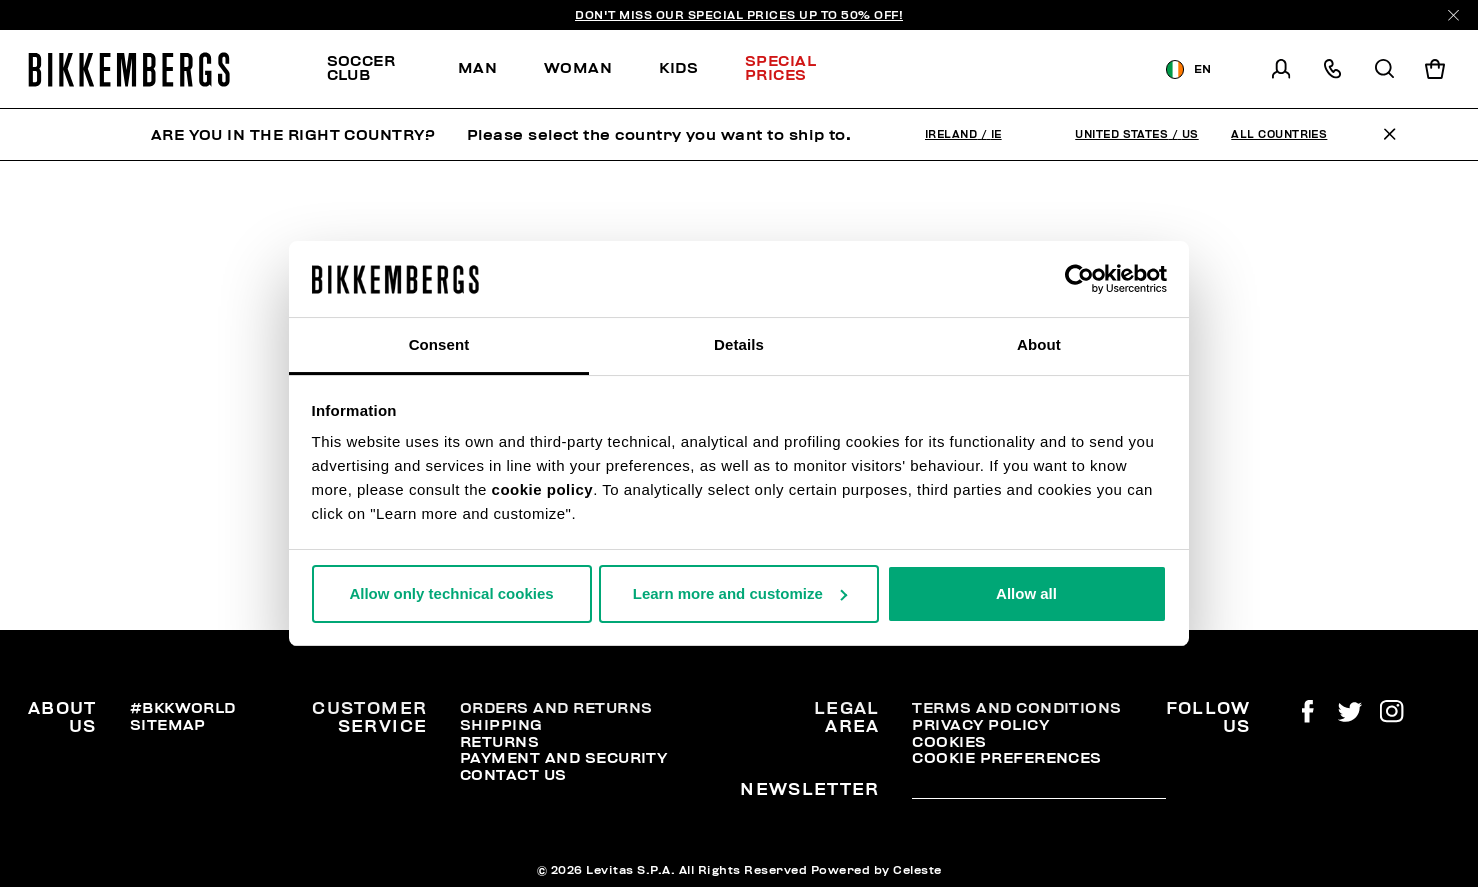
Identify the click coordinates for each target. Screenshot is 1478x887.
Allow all (1026, 593)
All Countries (1279, 134)
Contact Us (513, 775)
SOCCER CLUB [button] (361, 67)
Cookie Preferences (1006, 758)
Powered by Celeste (876, 870)
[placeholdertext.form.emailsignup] (1038, 791)
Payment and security (563, 758)
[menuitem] (381, 69)
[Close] (1453, 15)
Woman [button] (578, 68)
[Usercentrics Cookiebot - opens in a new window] (1079, 279)
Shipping (501, 725)
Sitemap (168, 725)
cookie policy (543, 489)
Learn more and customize (740, 593)
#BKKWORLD (183, 708)
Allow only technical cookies (451, 593)
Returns (499, 742)
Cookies (949, 742)
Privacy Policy (980, 725)
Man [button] (477, 68)
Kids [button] (678, 68)
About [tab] (1039, 344)
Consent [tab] (439, 344)
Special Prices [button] (780, 67)
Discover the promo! (1008, 69)
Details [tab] (739, 344)
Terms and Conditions (1016, 708)
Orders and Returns (556, 708)
